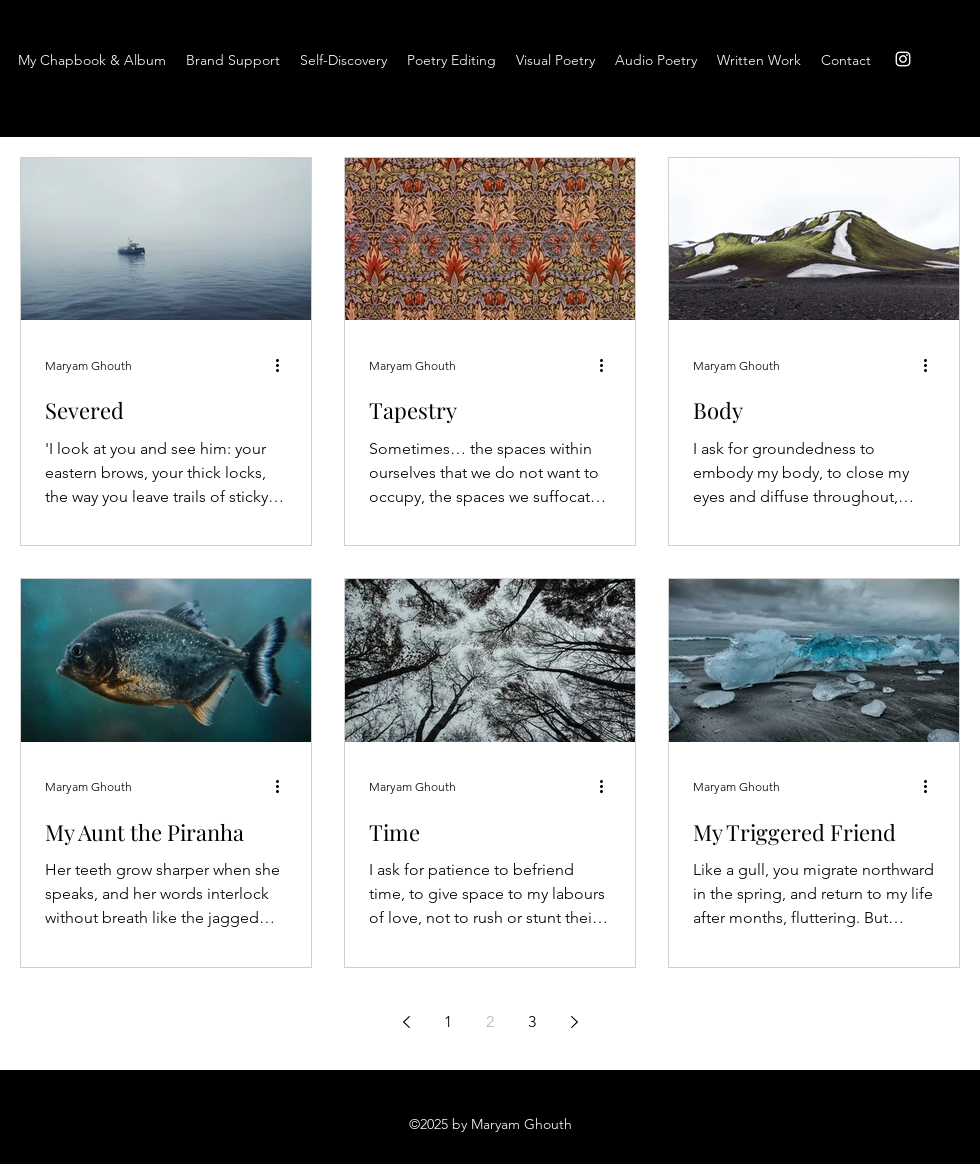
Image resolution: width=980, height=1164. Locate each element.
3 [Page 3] (532, 1021)
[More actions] (284, 365)
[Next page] (574, 1022)
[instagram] (903, 59)
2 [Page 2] (490, 1021)
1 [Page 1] (448, 1021)
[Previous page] (406, 1022)
